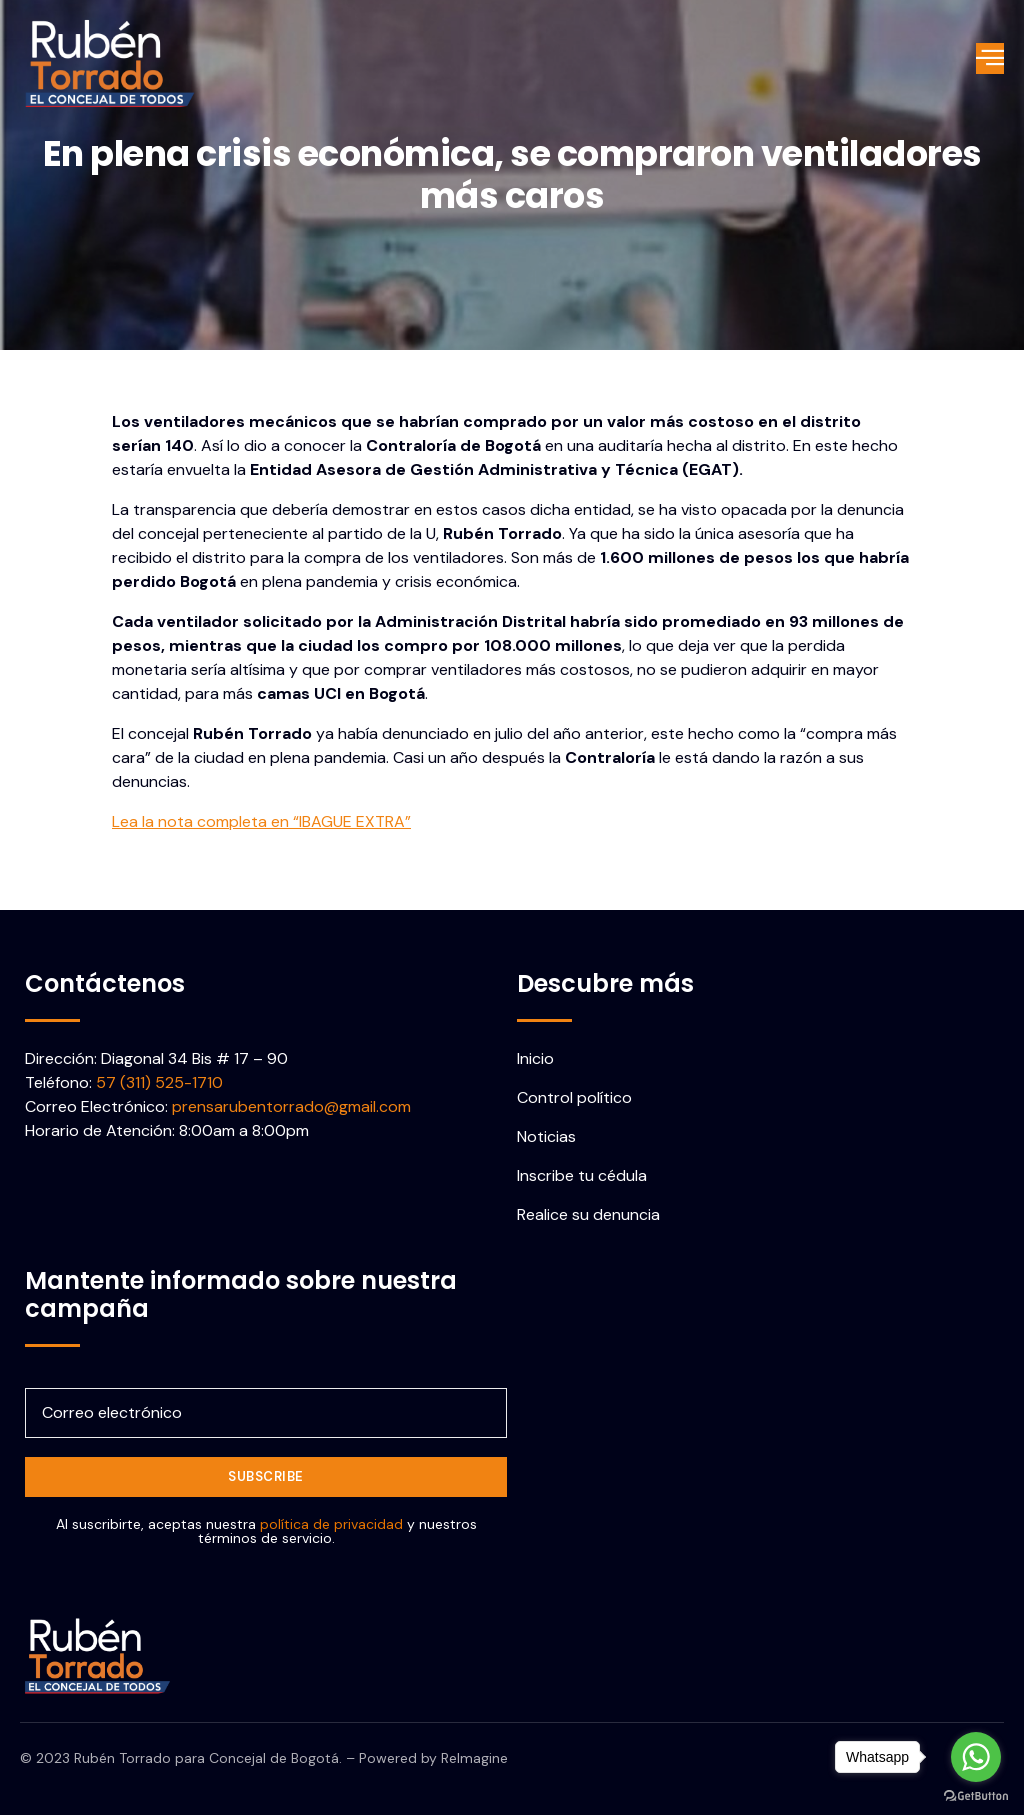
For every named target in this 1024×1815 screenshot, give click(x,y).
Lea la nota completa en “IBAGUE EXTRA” (261, 821)
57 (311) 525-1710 (159, 1082)
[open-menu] (990, 59)
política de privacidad (331, 1524)
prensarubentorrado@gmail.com (291, 1106)
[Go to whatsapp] (976, 1757)
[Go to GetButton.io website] (976, 1795)
